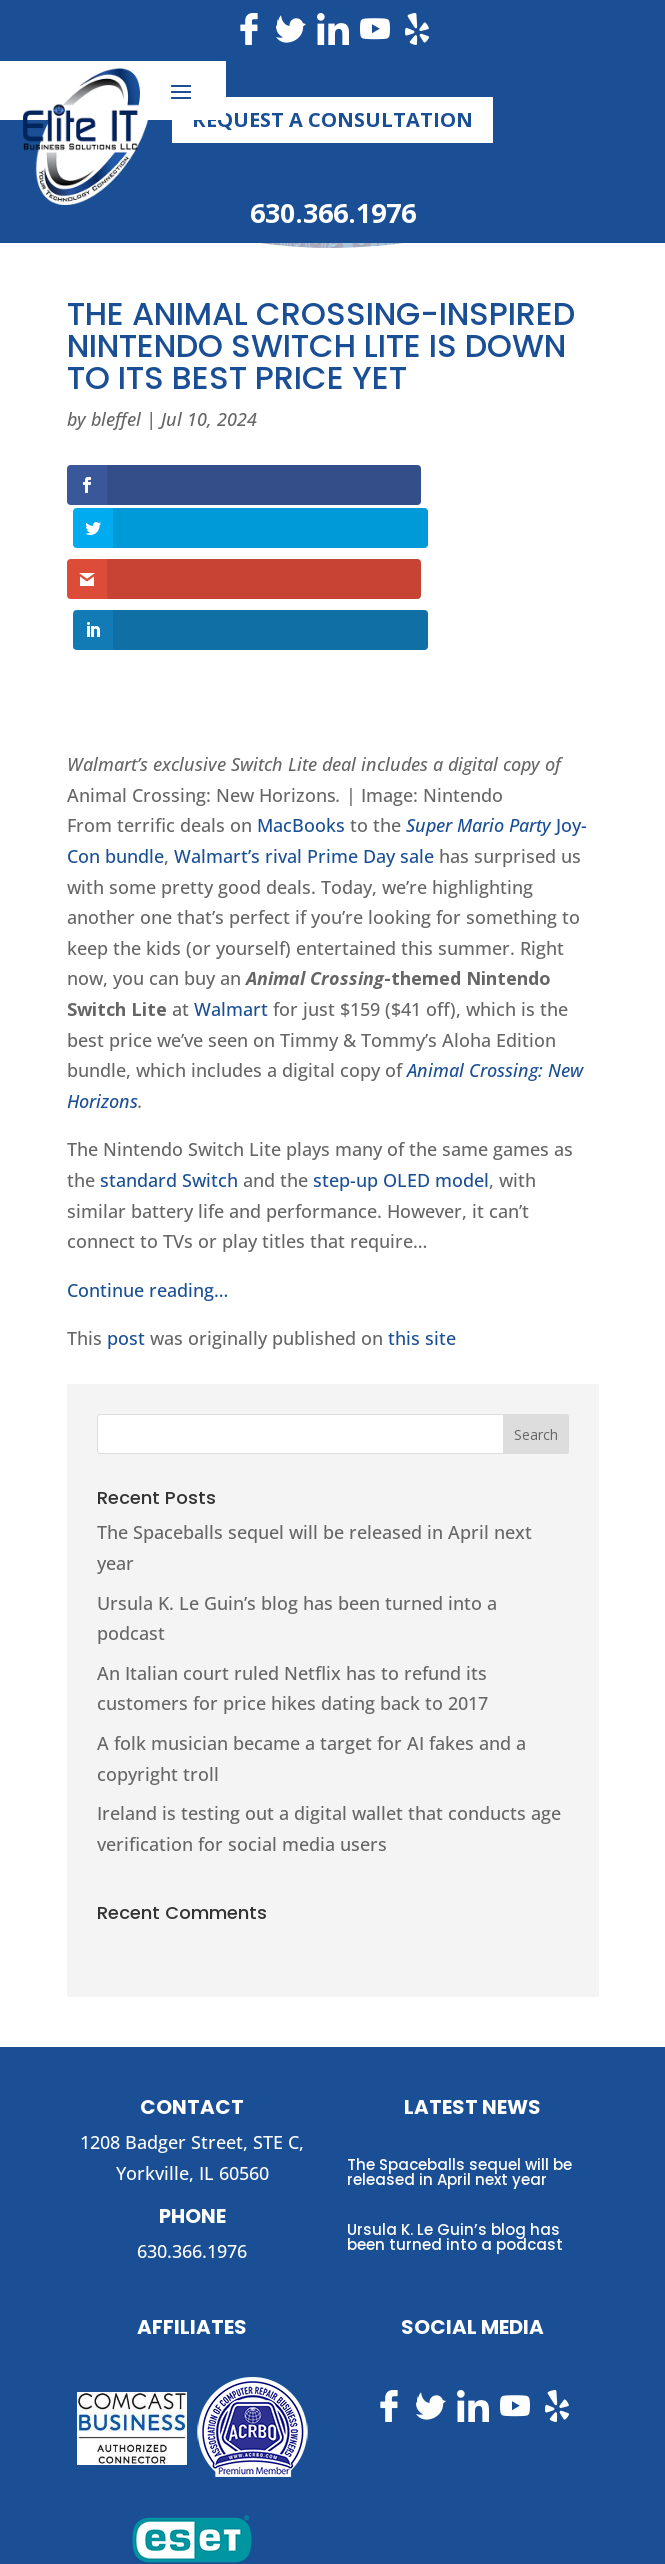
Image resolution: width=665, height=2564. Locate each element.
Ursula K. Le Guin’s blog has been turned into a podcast (455, 2143)
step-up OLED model (401, 1086)
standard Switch (169, 1086)
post (126, 1244)
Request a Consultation (332, 119)
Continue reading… (147, 1196)
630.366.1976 (333, 212)
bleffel (116, 419)
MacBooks (301, 731)
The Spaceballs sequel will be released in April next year (459, 2078)
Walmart (231, 915)
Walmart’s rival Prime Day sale (304, 762)
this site (422, 1244)
